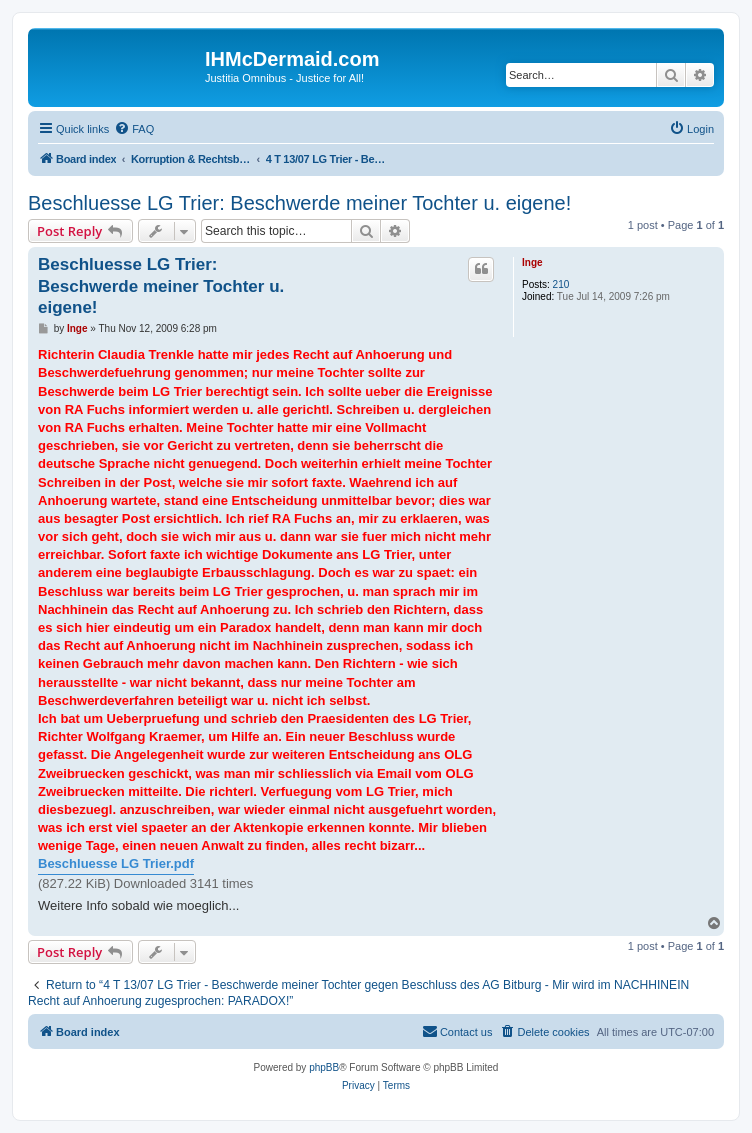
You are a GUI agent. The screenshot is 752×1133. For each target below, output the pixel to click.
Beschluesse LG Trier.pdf (116, 863)
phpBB (324, 1067)
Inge (532, 262)
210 (561, 284)
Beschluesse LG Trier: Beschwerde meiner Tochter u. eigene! (299, 203)
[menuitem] (134, 129)
